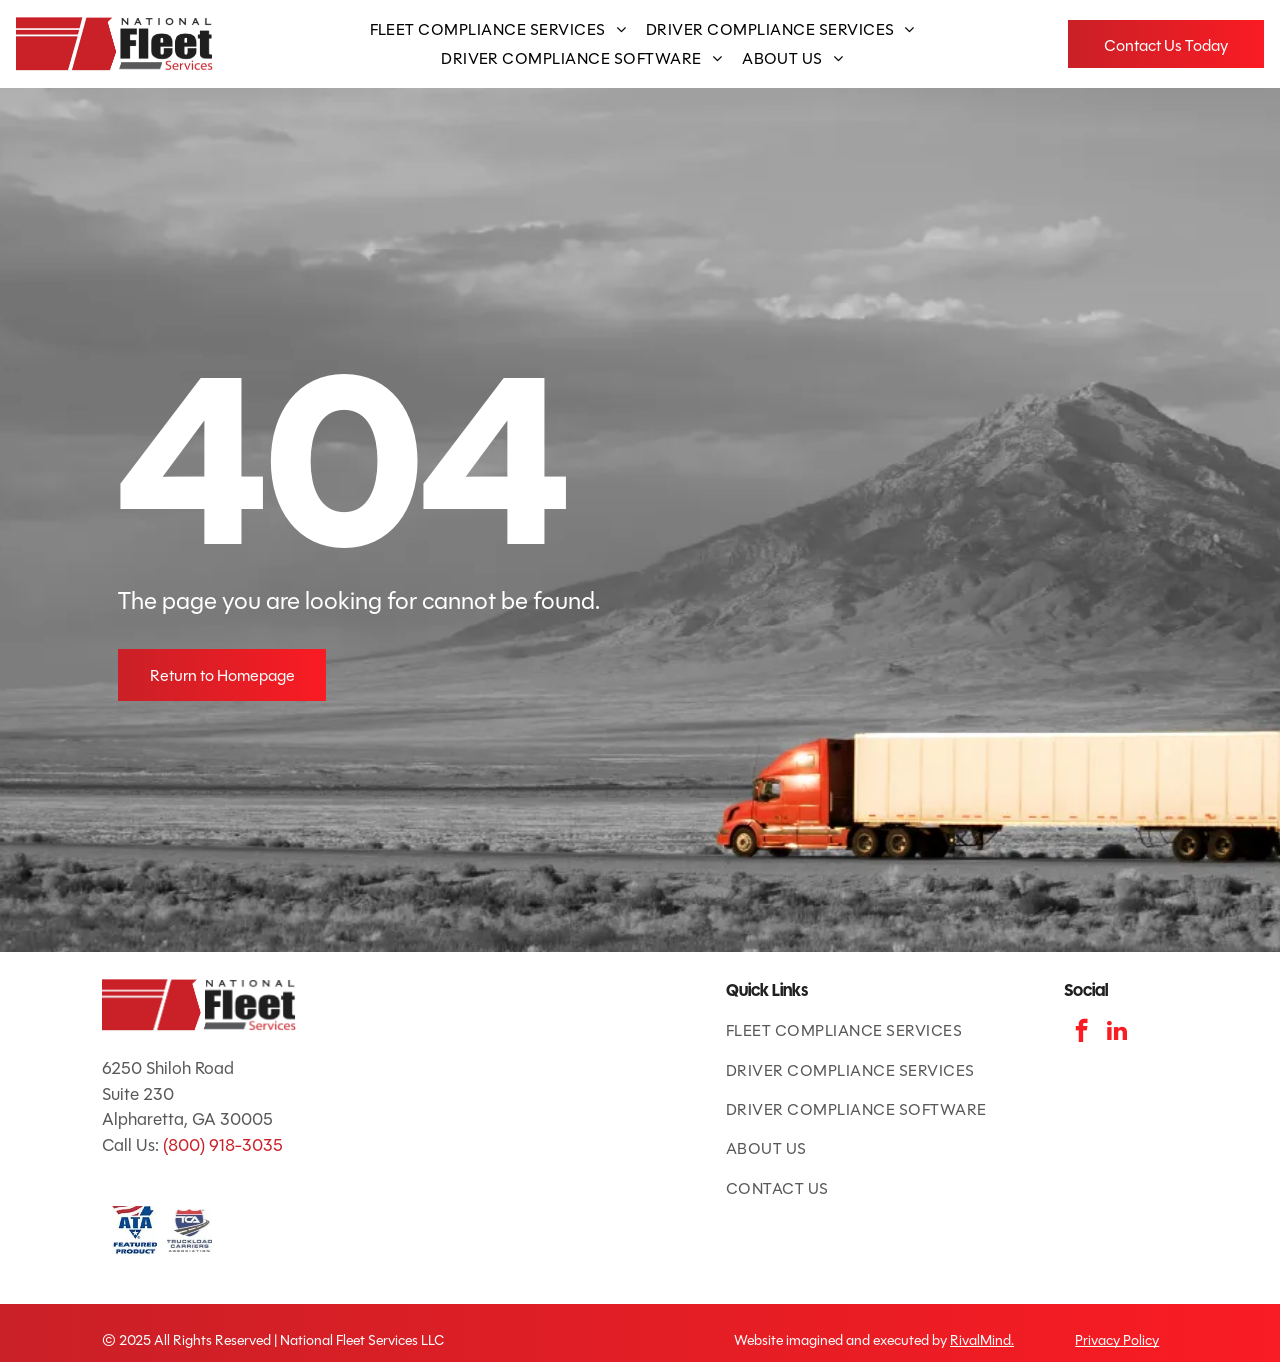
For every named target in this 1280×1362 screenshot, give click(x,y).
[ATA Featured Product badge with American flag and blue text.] (134, 1230)
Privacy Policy (1117, 1340)
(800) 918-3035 (223, 1145)
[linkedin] (1116, 1033)
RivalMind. (982, 1340)
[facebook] (1081, 1033)
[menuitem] (498, 29)
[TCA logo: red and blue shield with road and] (189, 1230)
